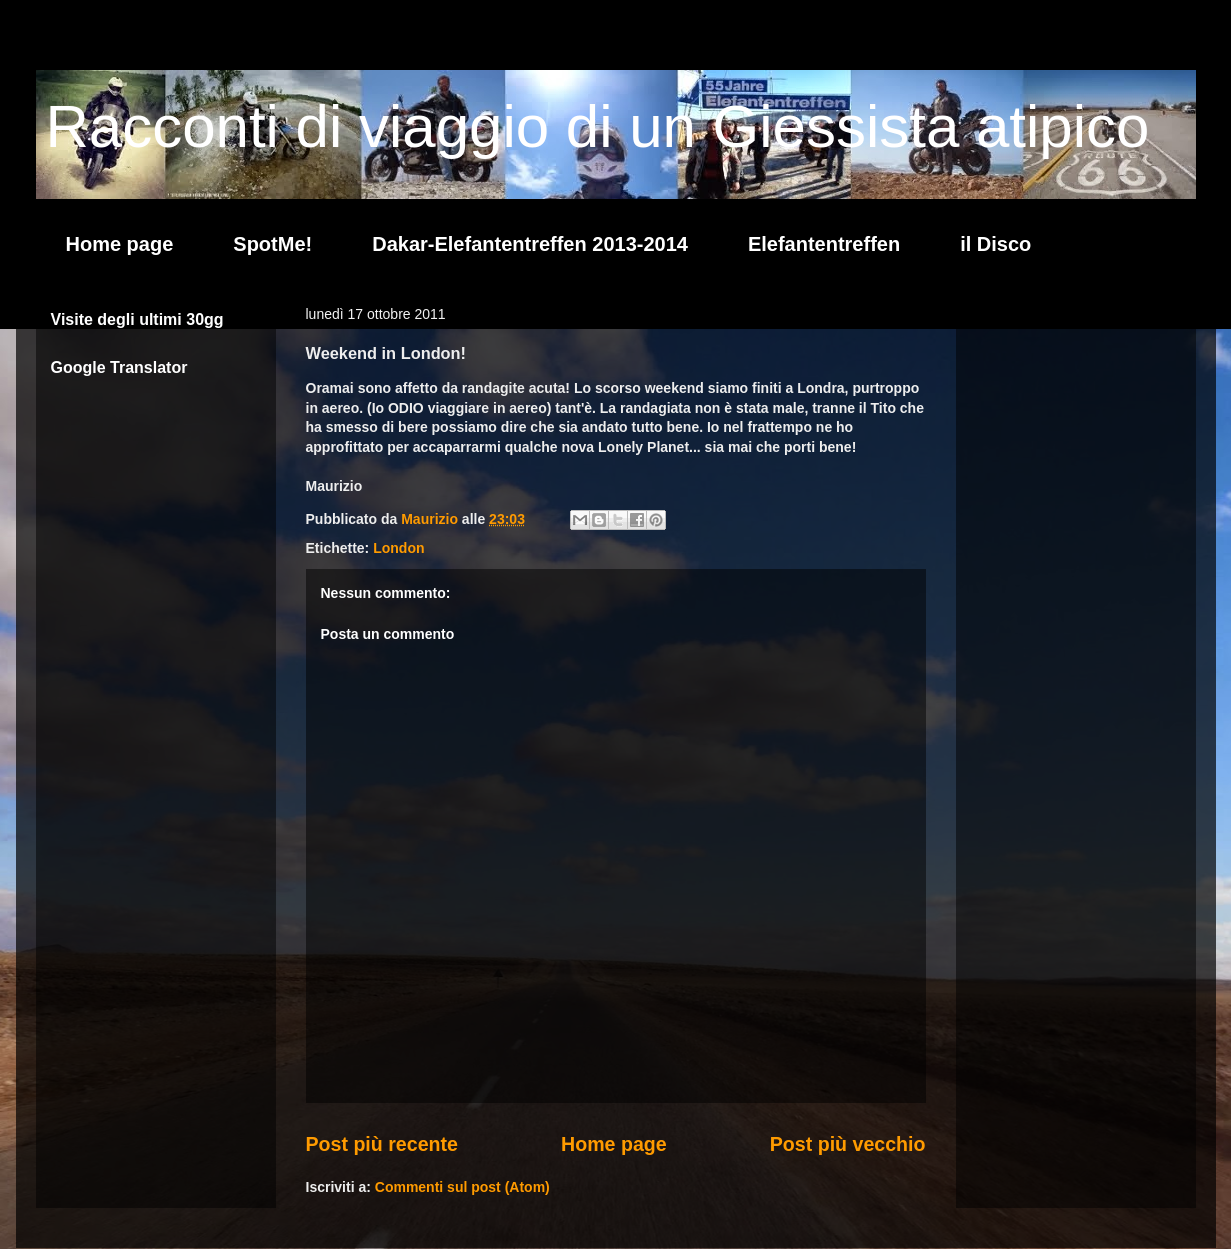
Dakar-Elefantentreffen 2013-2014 (530, 244)
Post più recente (382, 1144)
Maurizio (431, 519)
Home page (120, 244)
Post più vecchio (848, 1144)
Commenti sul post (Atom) (462, 1187)
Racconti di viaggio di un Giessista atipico (598, 126)
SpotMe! (272, 244)
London (398, 548)
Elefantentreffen (824, 244)
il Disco (995, 244)
